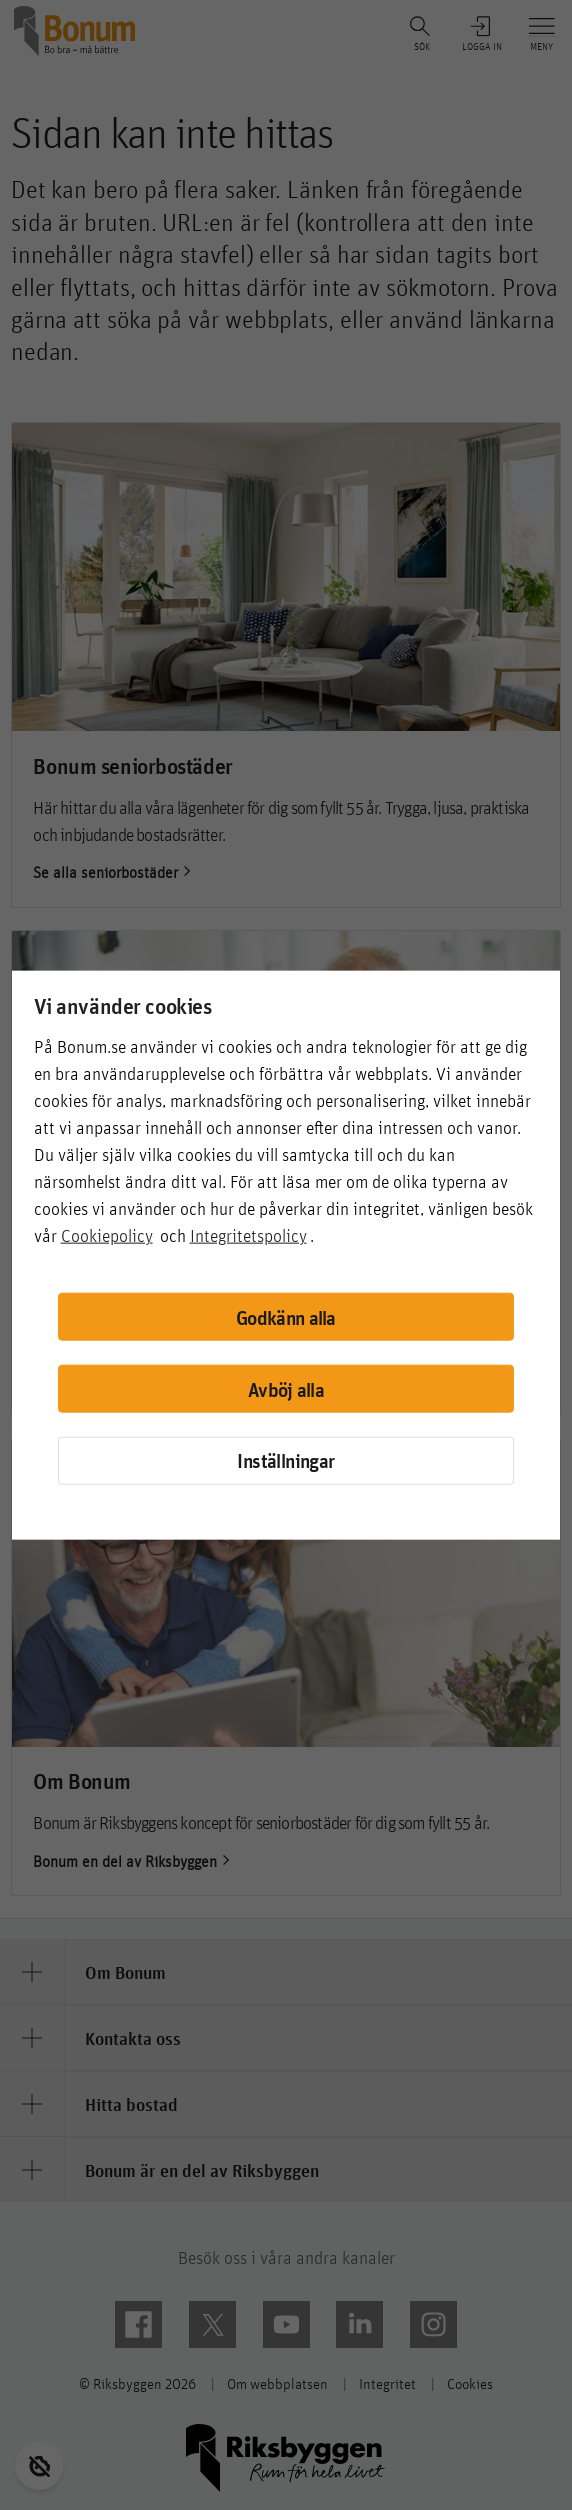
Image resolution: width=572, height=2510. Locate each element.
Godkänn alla (286, 1316)
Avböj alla (286, 1388)
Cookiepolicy (107, 1235)
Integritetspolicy (248, 1235)
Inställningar (285, 1460)
